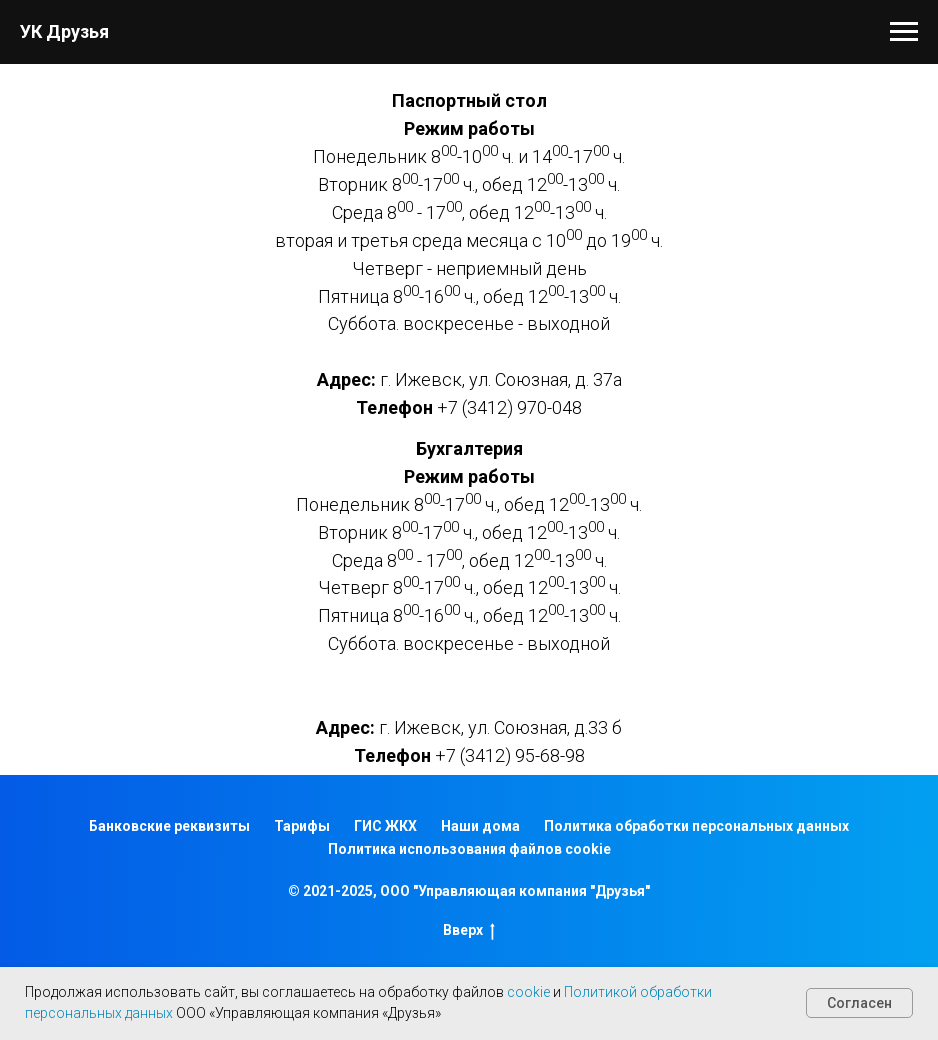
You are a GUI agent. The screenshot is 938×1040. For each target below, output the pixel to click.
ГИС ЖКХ (385, 826)
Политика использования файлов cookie (469, 849)
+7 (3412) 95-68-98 (510, 755)
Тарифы (302, 826)
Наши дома (480, 826)
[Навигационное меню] (904, 32)
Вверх (469, 931)
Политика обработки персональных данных (696, 826)
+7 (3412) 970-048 (509, 407)
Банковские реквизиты (169, 826)
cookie (528, 992)
